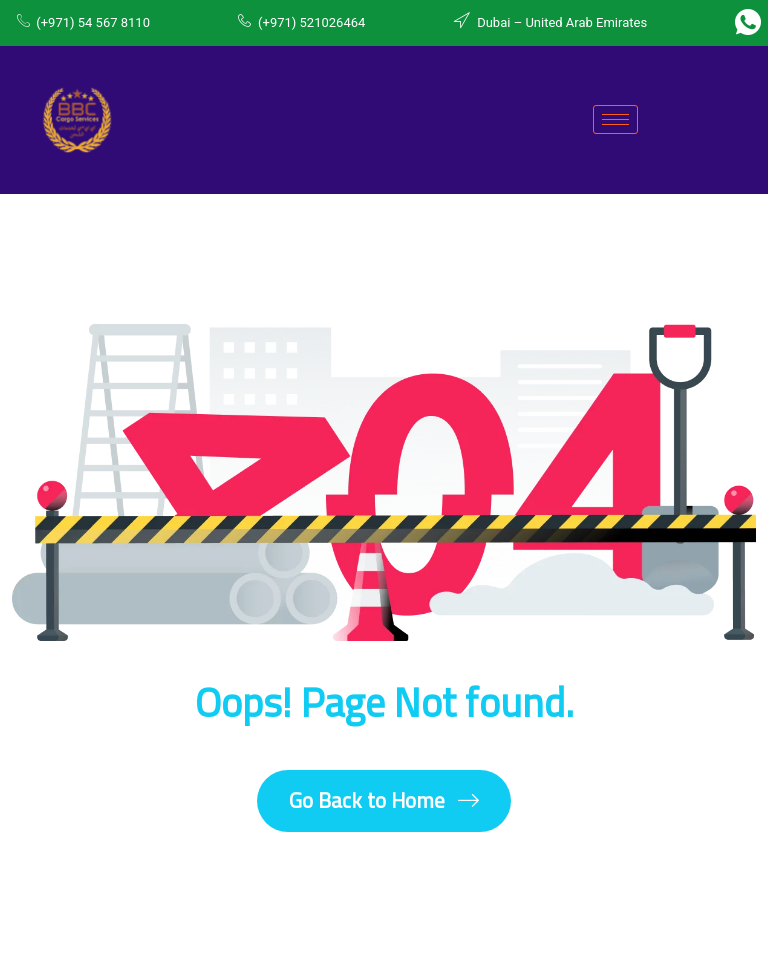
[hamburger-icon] (615, 119)
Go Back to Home (384, 800)
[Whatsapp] (748, 23)
